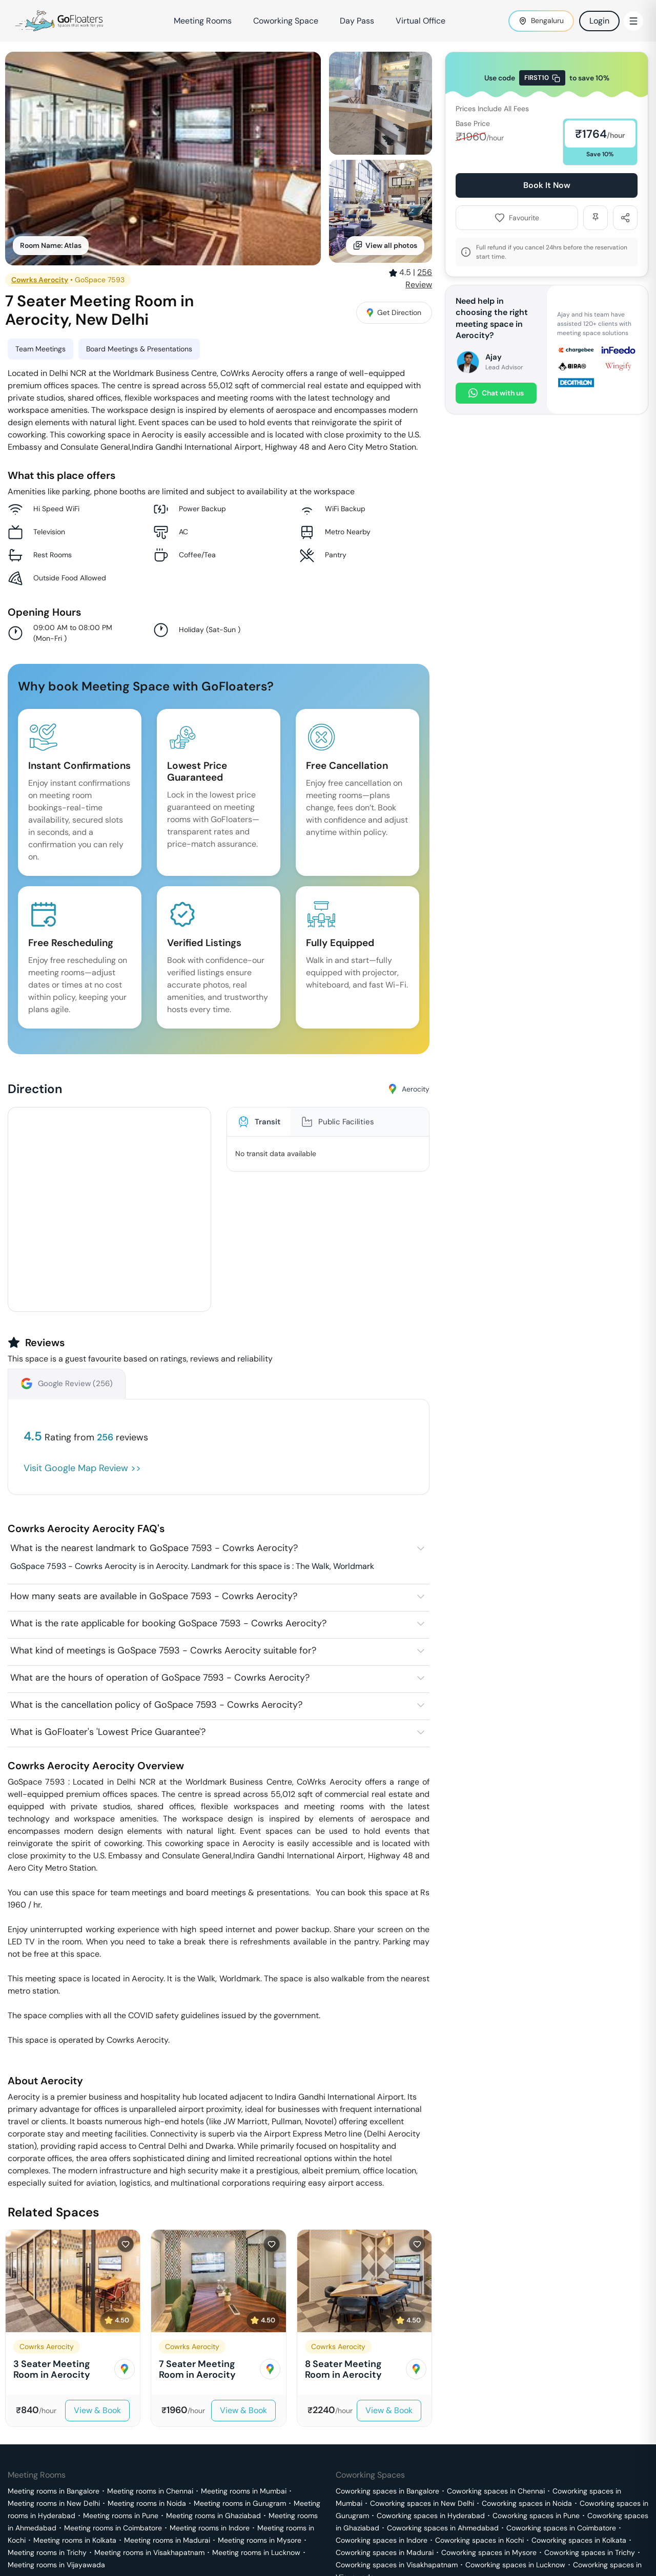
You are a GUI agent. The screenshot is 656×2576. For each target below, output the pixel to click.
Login (599, 20)
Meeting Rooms (203, 20)
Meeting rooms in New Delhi (54, 2503)
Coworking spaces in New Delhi (422, 2503)
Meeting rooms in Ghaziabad (213, 2515)
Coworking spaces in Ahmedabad (443, 2527)
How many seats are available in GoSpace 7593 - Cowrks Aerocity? (153, 1596)
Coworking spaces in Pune (536, 2515)
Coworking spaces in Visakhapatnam (397, 2564)
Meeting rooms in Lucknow (256, 2552)
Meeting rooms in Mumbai (243, 2491)
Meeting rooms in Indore (210, 2527)
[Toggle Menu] (633, 21)
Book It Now (546, 185)
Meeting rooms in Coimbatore (113, 2527)
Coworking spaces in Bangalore (387, 2491)
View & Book (97, 2410)
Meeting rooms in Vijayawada (56, 2564)
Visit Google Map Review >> (82, 1468)
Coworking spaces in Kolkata (578, 2540)
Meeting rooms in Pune (120, 2515)
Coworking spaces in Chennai (496, 2491)
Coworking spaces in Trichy (589, 2552)
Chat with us (496, 393)
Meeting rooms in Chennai (150, 2491)
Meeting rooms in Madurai (167, 2540)
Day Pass (357, 20)
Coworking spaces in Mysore (489, 2552)
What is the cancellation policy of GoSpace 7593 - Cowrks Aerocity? (156, 1705)
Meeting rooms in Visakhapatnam (149, 2552)
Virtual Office (420, 20)
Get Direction (394, 312)
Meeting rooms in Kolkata (74, 2540)
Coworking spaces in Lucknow (515, 2564)
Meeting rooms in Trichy (47, 2552)
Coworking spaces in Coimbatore (561, 2527)
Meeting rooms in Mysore (259, 2540)
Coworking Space (285, 20)
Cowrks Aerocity (39, 279)
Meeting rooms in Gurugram (240, 2503)
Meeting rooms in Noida (147, 2503)
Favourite (517, 218)
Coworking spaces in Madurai (385, 2552)
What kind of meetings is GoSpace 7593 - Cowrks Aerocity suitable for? (163, 1650)
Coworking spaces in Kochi (479, 2540)
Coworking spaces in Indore (381, 2540)
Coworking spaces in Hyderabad (431, 2515)
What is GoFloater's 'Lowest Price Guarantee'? (108, 1732)
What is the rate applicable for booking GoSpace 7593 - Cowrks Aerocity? (168, 1623)
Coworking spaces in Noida (527, 2503)
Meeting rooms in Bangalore (53, 2491)
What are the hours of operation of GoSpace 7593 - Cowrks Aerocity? (160, 1677)
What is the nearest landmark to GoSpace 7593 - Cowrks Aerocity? (154, 1548)
